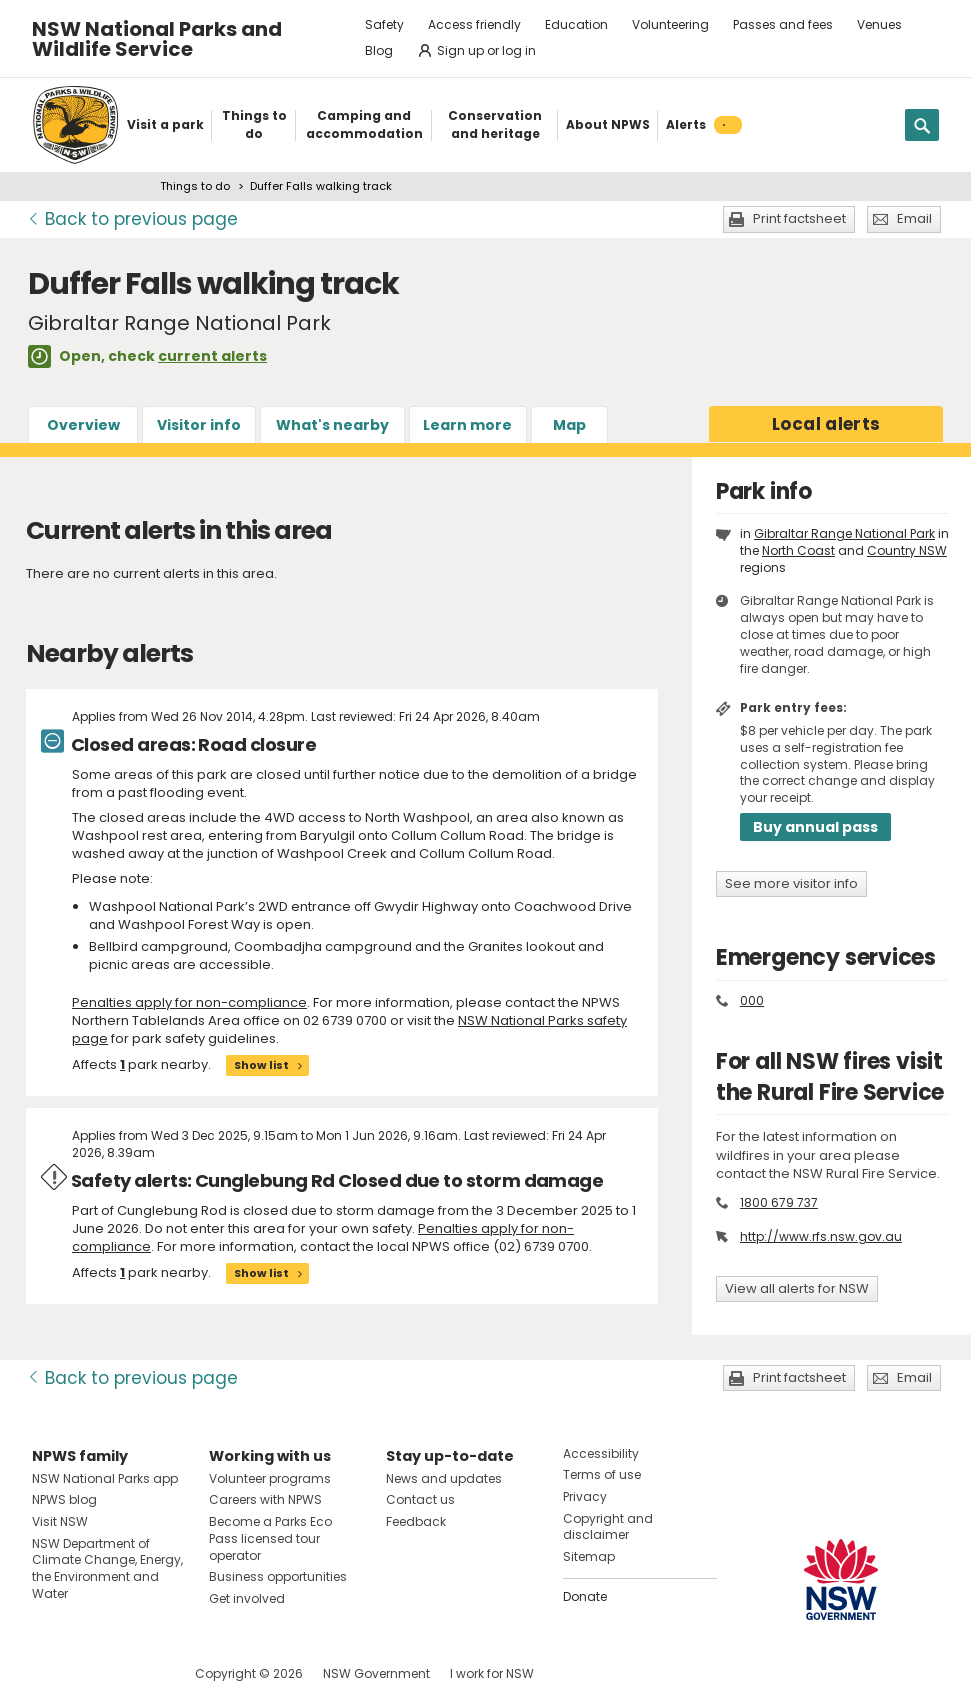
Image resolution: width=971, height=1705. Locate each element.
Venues (879, 24)
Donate (585, 1596)
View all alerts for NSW (797, 1288)
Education (576, 24)
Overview (83, 425)
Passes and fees (783, 24)
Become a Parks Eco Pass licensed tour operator (270, 1538)
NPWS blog (64, 1499)
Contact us (420, 1499)
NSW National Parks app (105, 1478)
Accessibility (601, 1453)
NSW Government (376, 1673)
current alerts (212, 356)
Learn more (467, 425)
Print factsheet (799, 218)
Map (569, 425)
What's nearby (332, 425)
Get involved (247, 1598)
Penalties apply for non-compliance (189, 1002)
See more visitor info (791, 883)
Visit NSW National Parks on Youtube (136, 1673)
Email (914, 218)
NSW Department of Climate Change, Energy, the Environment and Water (107, 1568)
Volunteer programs (270, 1478)
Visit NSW (60, 1521)
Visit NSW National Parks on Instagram (93, 1673)
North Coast (798, 550)
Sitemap (589, 1556)
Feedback (416, 1521)
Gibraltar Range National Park (844, 533)
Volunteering (670, 24)
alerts (826, 424)
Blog (379, 50)
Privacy (585, 1496)
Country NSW (907, 550)
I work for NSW (492, 1673)
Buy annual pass (815, 827)
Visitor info (199, 425)
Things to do (195, 186)
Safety (384, 24)
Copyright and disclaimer (608, 1527)
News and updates (444, 1478)
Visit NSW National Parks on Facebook (50, 1673)
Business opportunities (278, 1576)
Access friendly (474, 24)
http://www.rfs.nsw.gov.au (821, 1236)
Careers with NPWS (265, 1499)
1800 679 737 (779, 1202)
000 (752, 1000)
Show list (261, 1065)
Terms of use (602, 1474)
